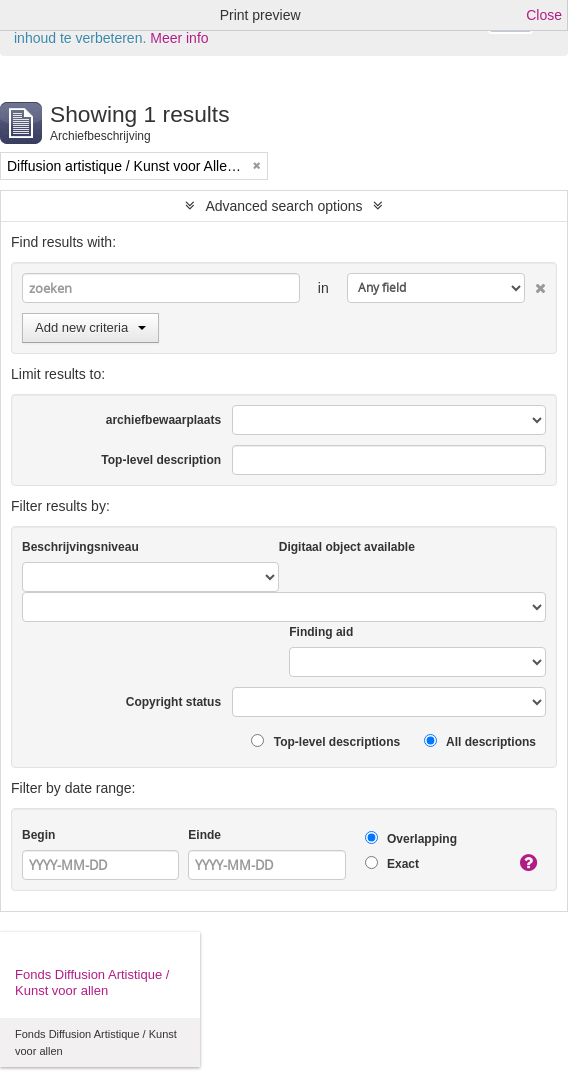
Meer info (179, 38)
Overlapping (411, 838)
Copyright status (173, 702)
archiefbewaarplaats (163, 420)
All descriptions (480, 741)
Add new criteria (90, 327)
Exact (392, 863)
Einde (204, 835)
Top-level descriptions (325, 741)
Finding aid (321, 632)
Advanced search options (283, 206)
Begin (38, 835)
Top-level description (161, 460)
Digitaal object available (347, 547)
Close (544, 15)
